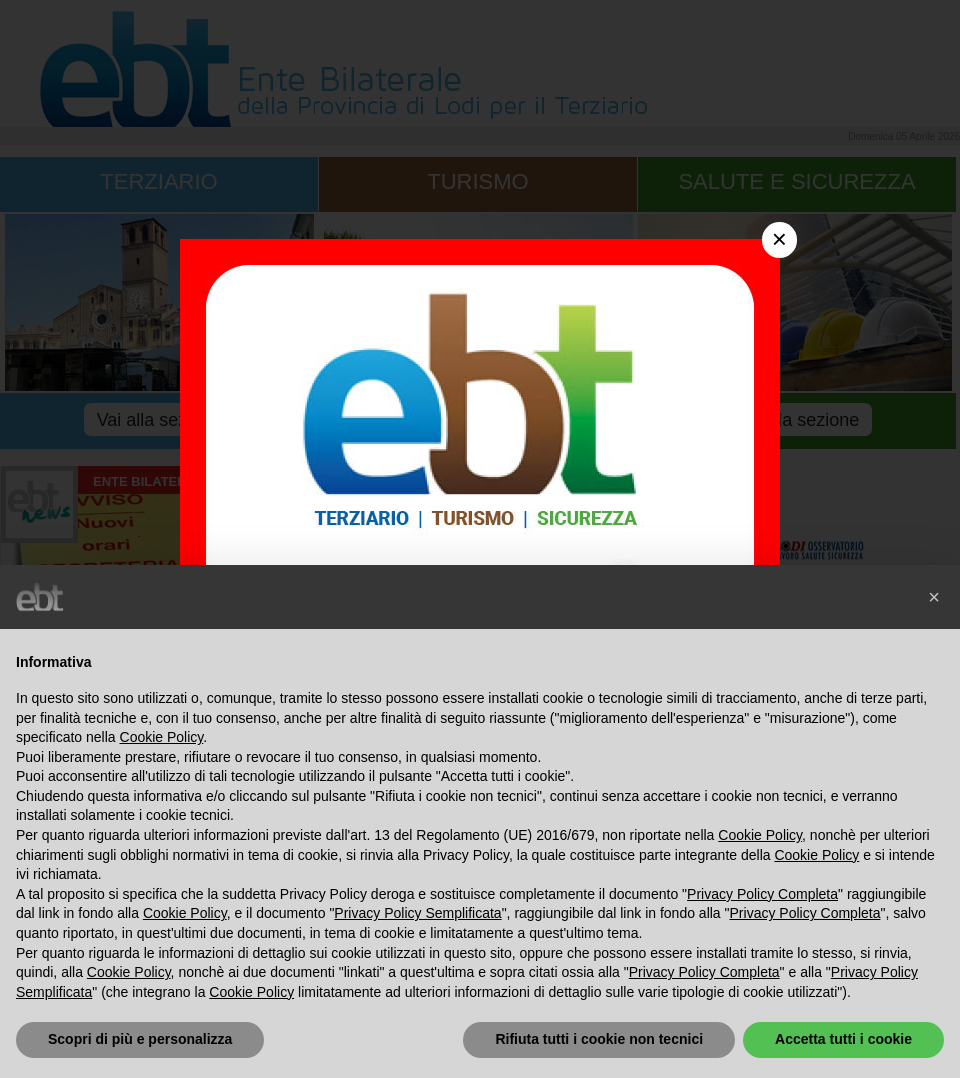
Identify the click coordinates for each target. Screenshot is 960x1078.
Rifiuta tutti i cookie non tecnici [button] (599, 1039)
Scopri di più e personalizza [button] (140, 1039)
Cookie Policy (162, 737)
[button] (934, 597)
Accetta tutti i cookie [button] (843, 1039)
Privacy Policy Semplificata (417, 913)
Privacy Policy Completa (762, 894)
